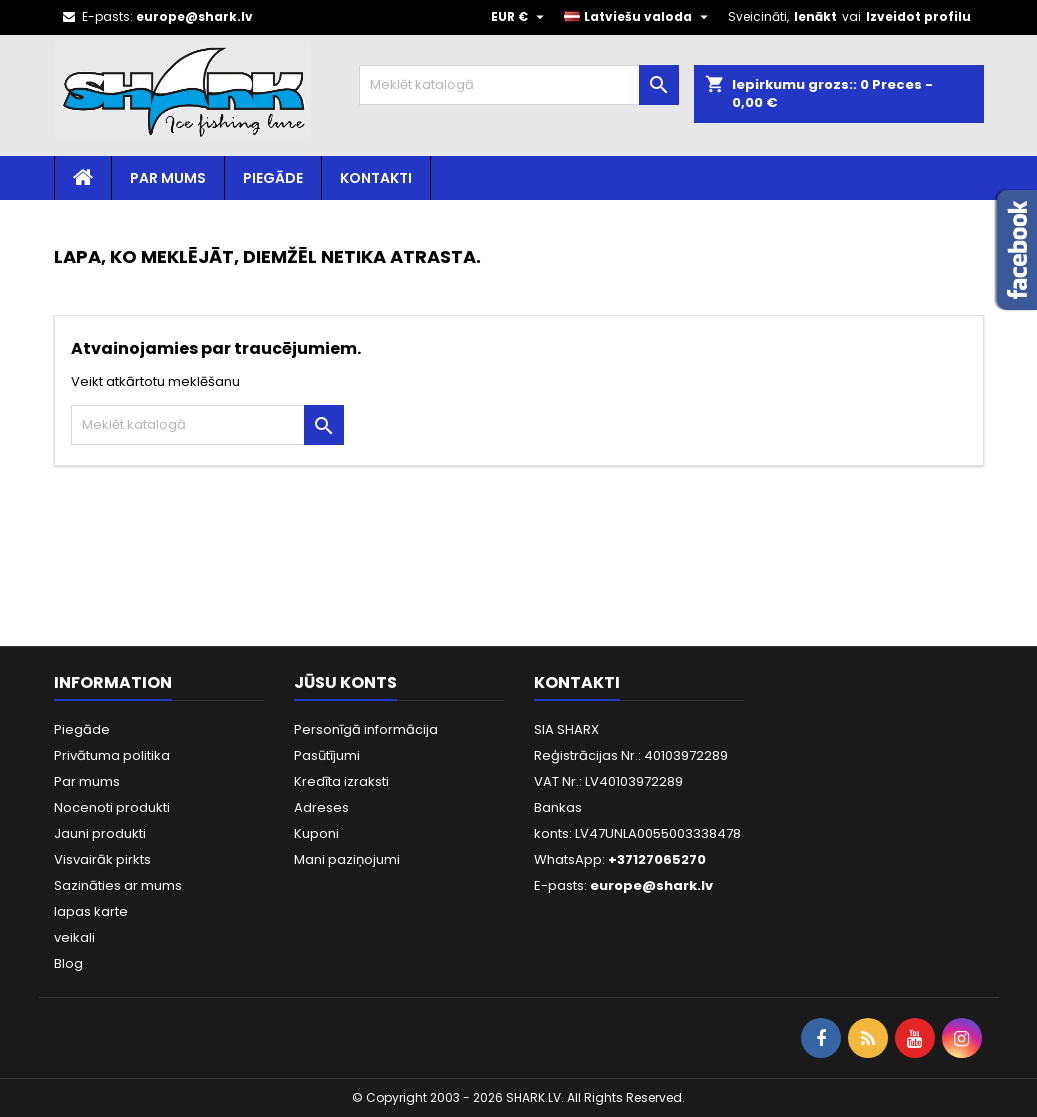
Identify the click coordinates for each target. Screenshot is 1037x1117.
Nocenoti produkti (112, 807)
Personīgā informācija (366, 729)
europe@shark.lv (194, 16)
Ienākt (815, 16)
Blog (68, 963)
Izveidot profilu (918, 16)
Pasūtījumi (327, 755)
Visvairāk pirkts (102, 859)
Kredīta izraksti (341, 781)
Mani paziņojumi (347, 859)
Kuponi (316, 833)
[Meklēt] (519, 85)
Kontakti (376, 178)
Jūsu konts (345, 682)
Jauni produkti (100, 833)
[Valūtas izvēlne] (520, 17)
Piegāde (273, 178)
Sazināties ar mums (118, 885)
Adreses (321, 807)
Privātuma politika (112, 755)
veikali (74, 937)
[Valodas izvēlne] (638, 17)
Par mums (168, 178)
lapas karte (91, 911)
